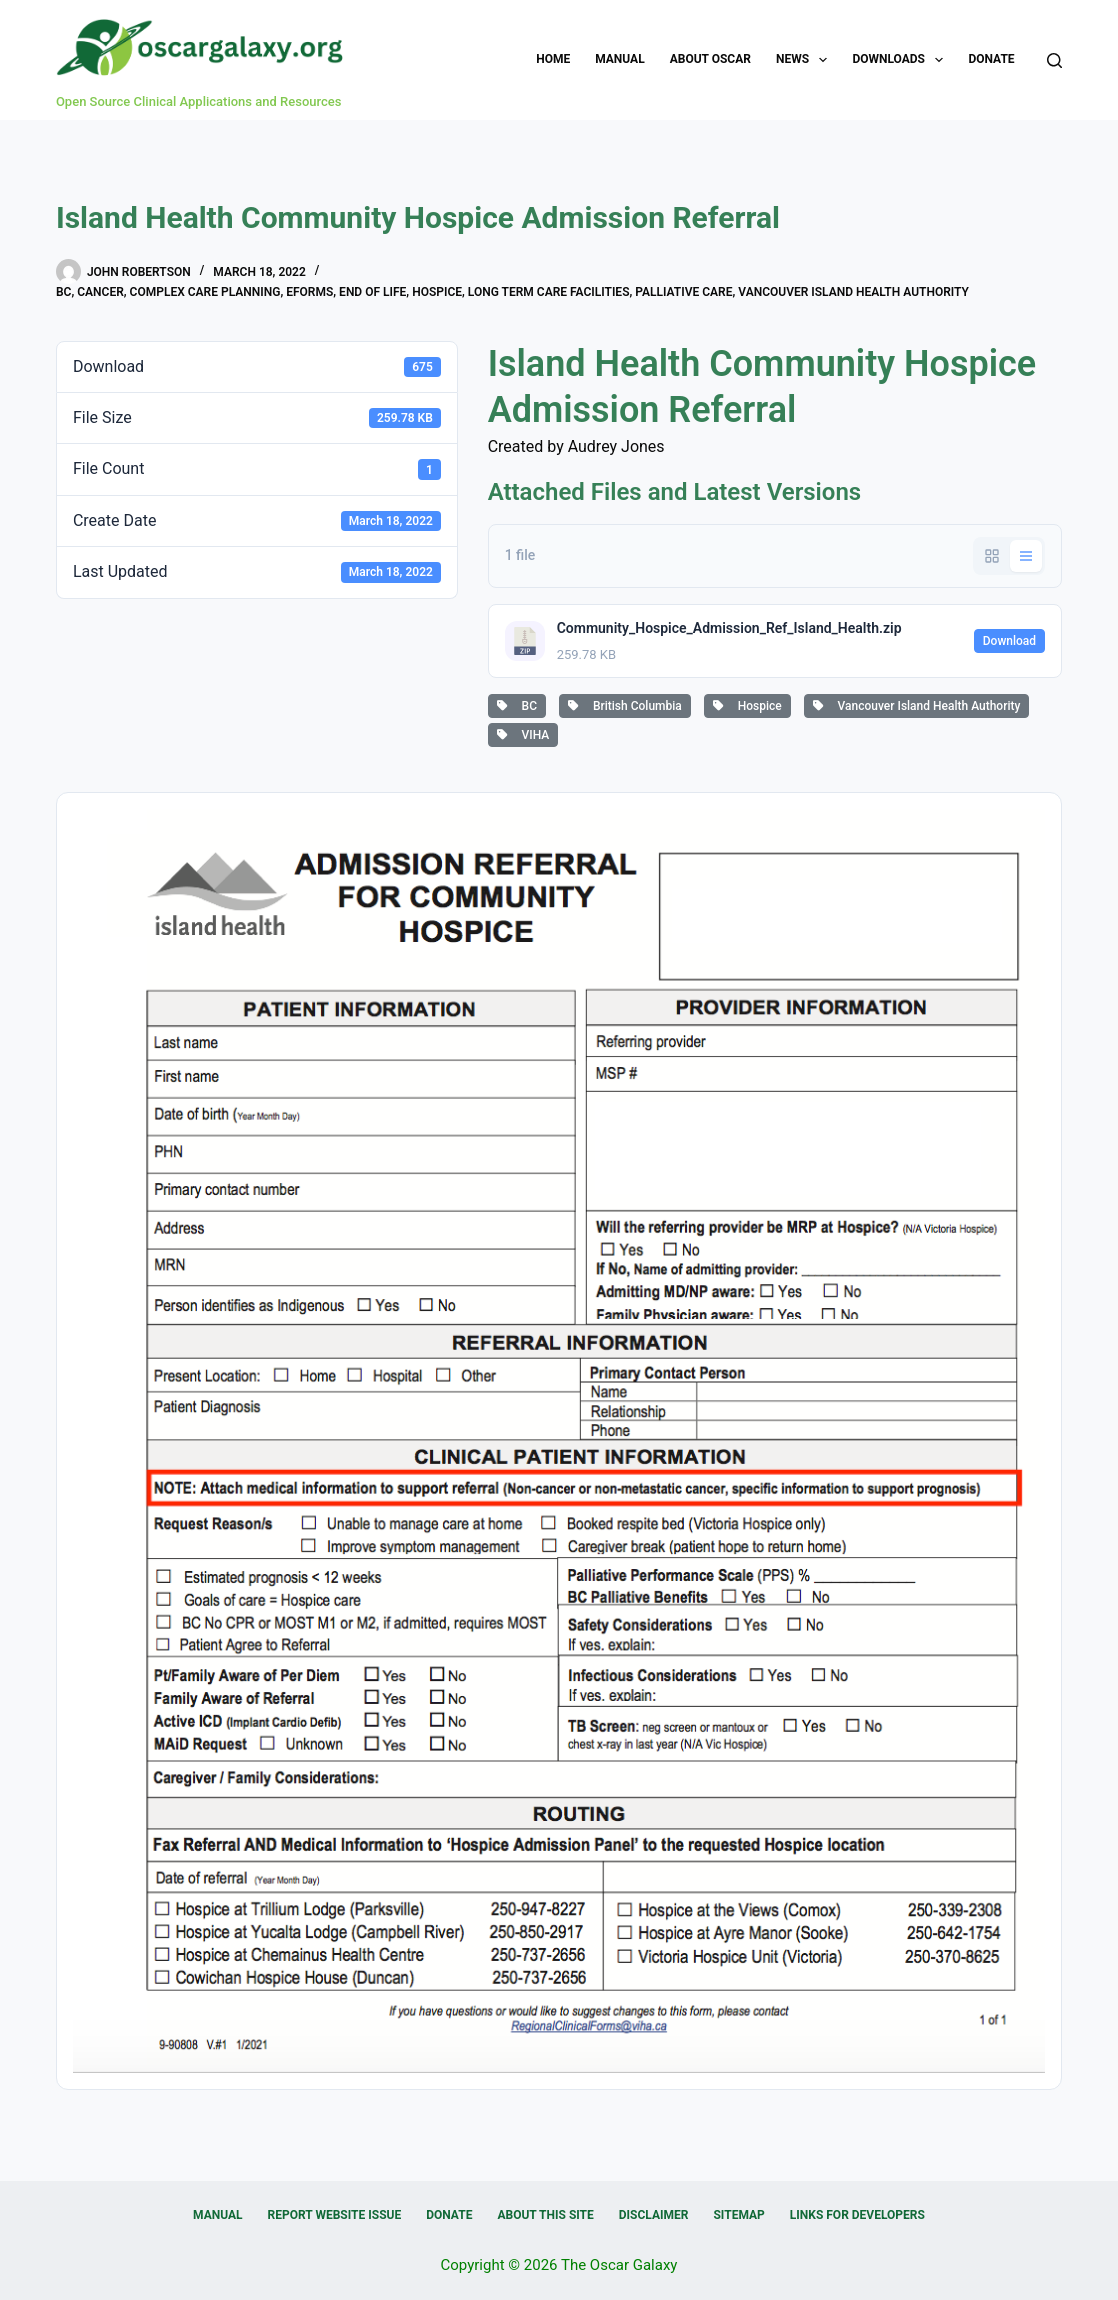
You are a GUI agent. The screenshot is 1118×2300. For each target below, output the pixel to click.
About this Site (545, 2215)
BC (63, 292)
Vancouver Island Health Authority (853, 292)
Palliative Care (683, 292)
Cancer (100, 292)
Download (1009, 641)
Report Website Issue (335, 2215)
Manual (619, 59)
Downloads (901, 60)
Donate (991, 59)
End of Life (372, 292)
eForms (309, 292)
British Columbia (625, 706)
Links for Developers (857, 2215)
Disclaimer (654, 2215)
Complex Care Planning (205, 292)
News (806, 60)
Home (553, 59)
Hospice (437, 292)
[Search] (1054, 60)
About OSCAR (710, 59)
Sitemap (738, 2215)
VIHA (523, 735)
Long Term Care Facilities (549, 292)
